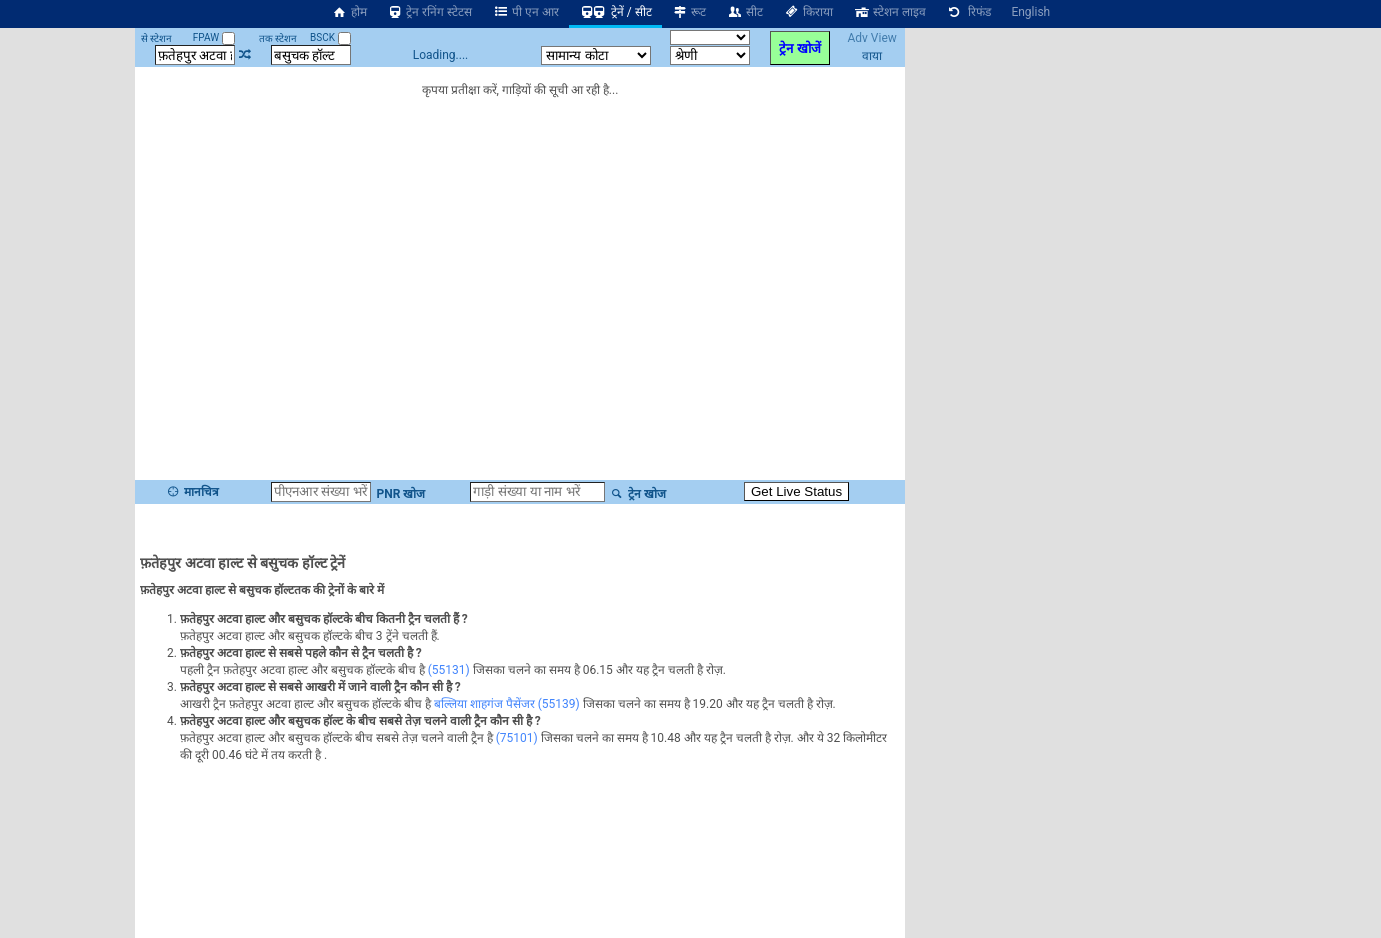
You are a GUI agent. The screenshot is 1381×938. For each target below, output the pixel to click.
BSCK (330, 37)
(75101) (517, 738)
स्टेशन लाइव (889, 12)
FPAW (214, 37)
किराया (808, 12)
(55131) (449, 670)
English (1030, 12)
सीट (744, 12)
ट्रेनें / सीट (615, 12)
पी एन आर (525, 12)
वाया (872, 56)
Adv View (871, 38)
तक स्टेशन (278, 38)
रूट (689, 12)
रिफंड (969, 12)
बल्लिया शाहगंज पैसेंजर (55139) (507, 704)
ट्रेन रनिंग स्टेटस (430, 12)
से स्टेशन (156, 38)
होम (349, 12)
